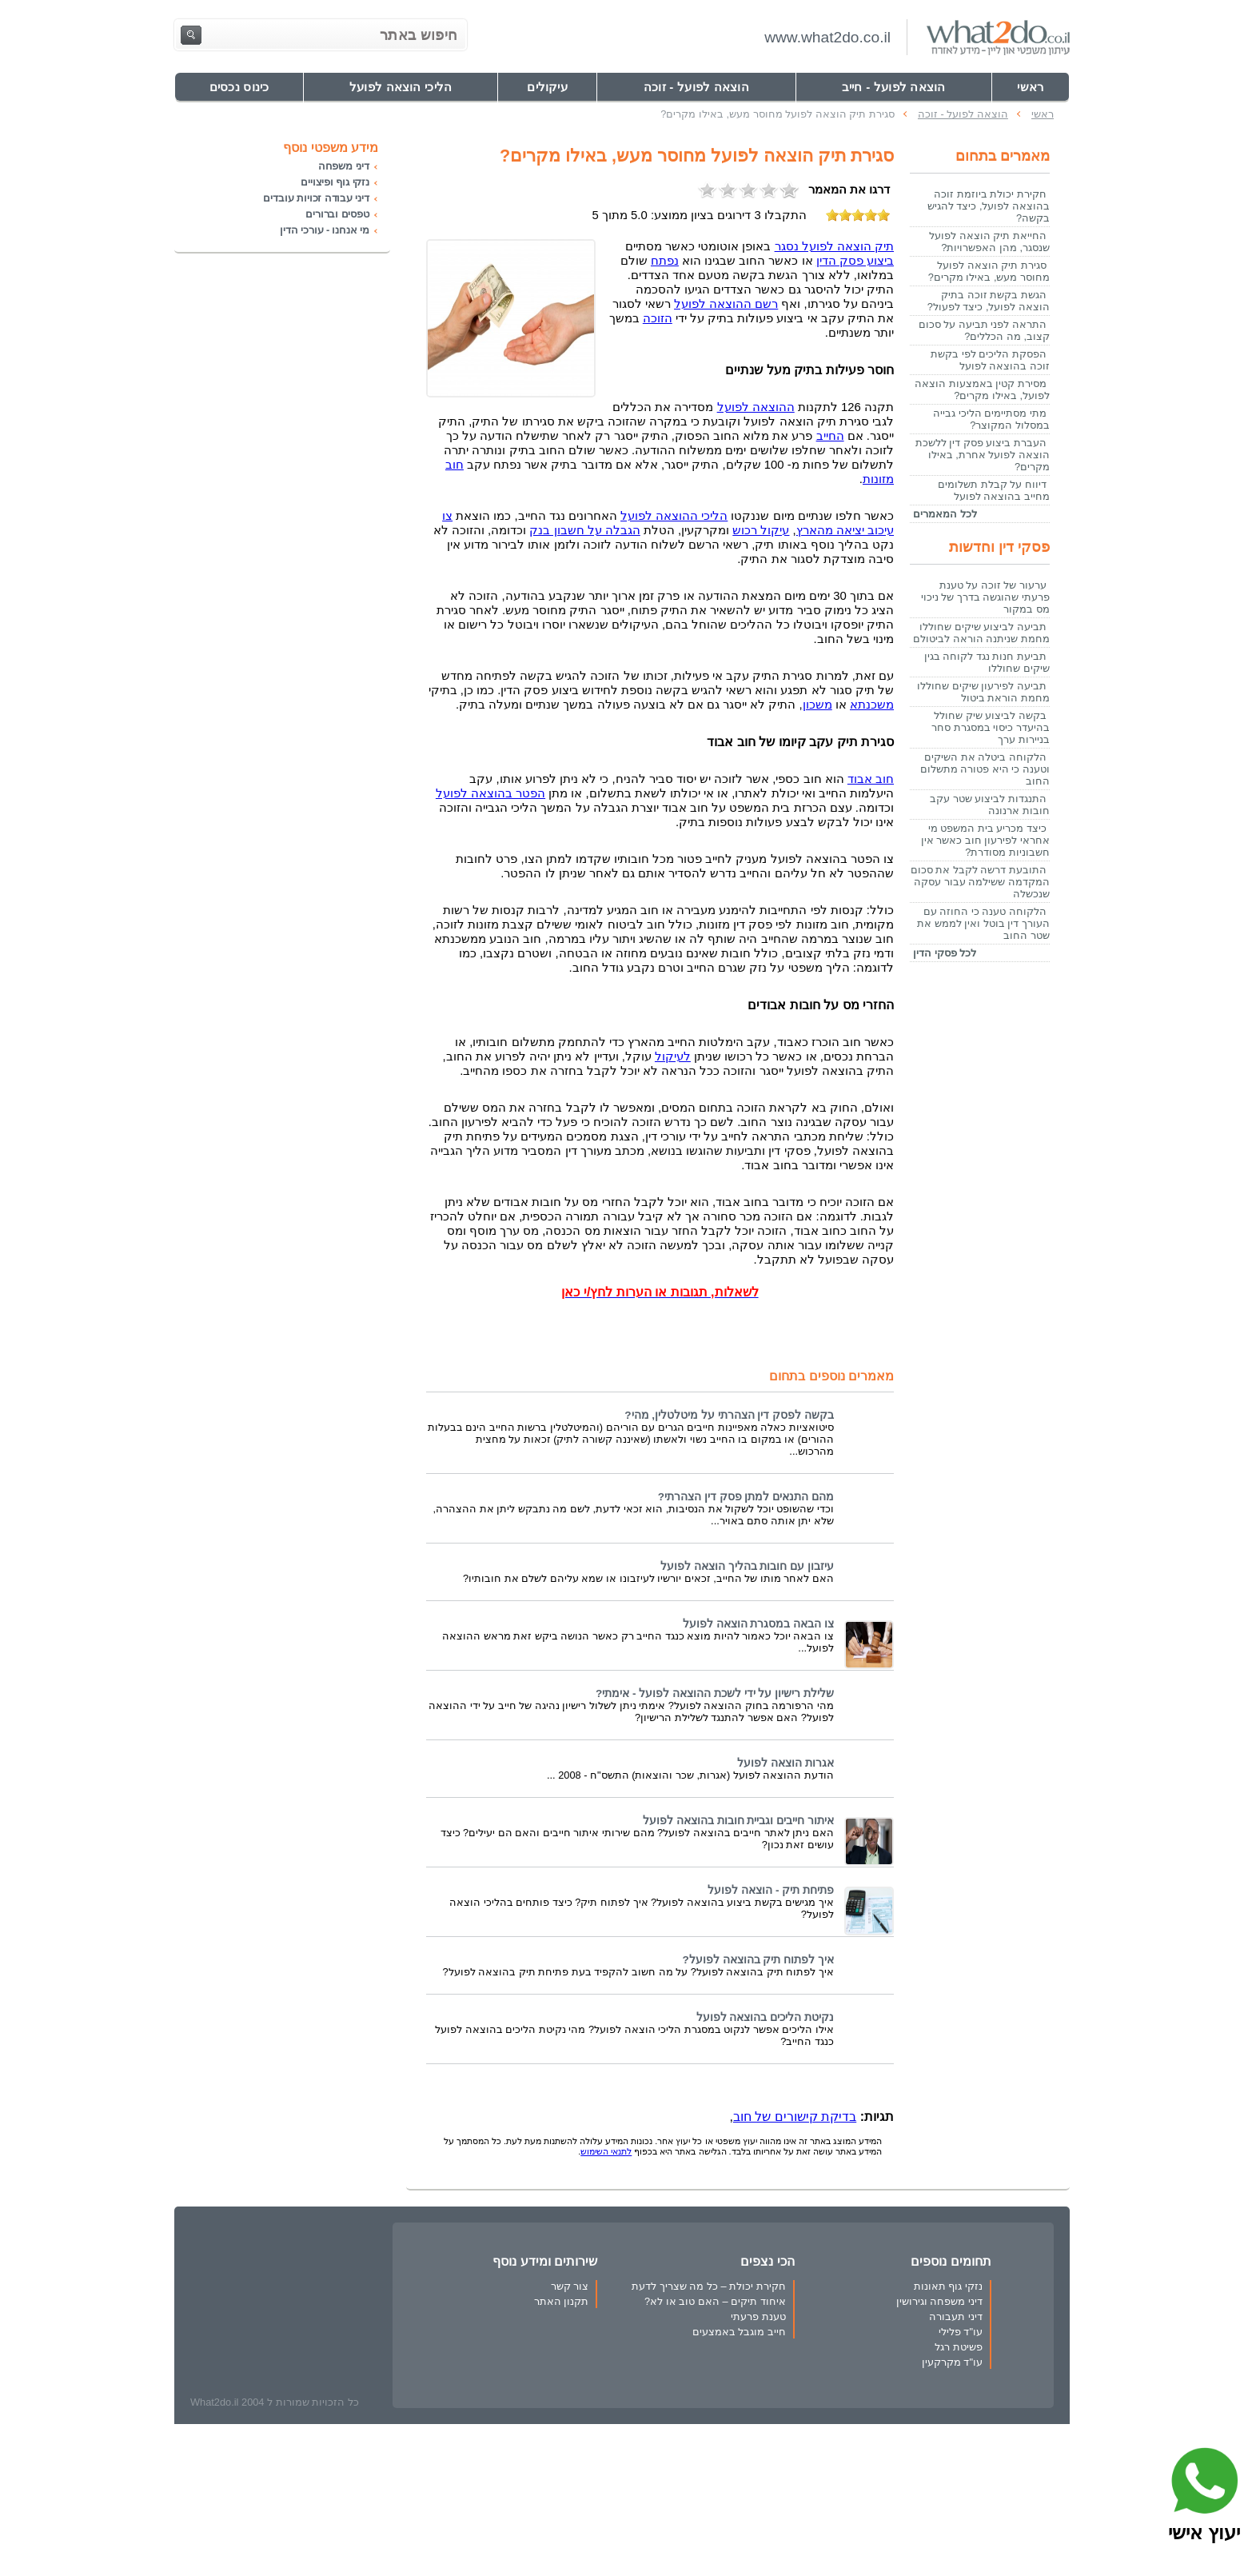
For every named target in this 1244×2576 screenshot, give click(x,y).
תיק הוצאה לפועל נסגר (834, 246)
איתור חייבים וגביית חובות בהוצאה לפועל (738, 1821)
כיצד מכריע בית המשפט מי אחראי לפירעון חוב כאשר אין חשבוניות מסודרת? (985, 840)
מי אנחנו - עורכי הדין (324, 230)
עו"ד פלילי (961, 2332)
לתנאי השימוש (606, 2151)
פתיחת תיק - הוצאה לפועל (771, 1890)
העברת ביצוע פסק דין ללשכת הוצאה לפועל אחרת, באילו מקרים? (982, 455)
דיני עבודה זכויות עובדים (316, 198)
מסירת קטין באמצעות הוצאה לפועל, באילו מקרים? (982, 389)
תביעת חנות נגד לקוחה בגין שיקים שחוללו (987, 662)
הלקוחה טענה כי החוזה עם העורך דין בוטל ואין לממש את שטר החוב (983, 923)
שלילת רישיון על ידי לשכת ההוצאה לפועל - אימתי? (715, 1693)
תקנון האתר (561, 2301)
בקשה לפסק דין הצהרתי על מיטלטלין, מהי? (729, 1415)
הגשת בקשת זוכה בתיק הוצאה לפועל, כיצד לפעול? (988, 301)
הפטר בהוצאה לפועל (490, 793)
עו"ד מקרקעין (952, 2362)
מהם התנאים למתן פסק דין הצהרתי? (746, 1497)
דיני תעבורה (956, 2316)
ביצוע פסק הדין (855, 260)
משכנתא (872, 704)
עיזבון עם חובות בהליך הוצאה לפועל (747, 1566)
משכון (817, 704)
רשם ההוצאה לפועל (726, 304)
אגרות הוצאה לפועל (785, 1763)
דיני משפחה (343, 166)
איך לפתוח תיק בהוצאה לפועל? (758, 1960)
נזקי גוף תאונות (948, 2286)
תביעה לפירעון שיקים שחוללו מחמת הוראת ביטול (983, 692)
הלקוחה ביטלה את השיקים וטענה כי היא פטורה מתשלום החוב (985, 769)
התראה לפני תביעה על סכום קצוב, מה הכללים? (984, 330)
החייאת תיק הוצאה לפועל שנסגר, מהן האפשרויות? (989, 242)
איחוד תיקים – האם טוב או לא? (715, 2301)
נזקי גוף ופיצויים (335, 182)
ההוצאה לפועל (756, 407)
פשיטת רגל (959, 2347)
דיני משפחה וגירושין (939, 2301)
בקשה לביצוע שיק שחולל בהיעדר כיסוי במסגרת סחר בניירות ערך (990, 727)
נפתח (665, 260)
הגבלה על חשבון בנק (584, 530)
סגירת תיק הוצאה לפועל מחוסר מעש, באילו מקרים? (989, 271)
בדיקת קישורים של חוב (794, 2116)
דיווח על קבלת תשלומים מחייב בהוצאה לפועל (994, 490)
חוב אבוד (870, 779)
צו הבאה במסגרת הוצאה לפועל (758, 1624)
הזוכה (657, 318)
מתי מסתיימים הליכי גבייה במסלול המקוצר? (991, 419)
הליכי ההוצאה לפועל (674, 515)
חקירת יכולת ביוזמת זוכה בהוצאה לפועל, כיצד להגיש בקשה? (988, 206)
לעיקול (673, 1056)
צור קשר (570, 2286)
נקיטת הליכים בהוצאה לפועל (765, 2017)
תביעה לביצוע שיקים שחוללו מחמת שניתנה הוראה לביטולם (981, 633)
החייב (830, 435)
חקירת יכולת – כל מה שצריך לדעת (708, 2286)
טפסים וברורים (337, 214)
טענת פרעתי (758, 2316)
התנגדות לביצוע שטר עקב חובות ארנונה (990, 805)
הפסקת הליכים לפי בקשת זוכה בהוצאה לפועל (990, 360)
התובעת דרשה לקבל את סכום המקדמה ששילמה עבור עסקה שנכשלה (980, 882)
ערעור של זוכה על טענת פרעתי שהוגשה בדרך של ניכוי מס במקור (985, 597)
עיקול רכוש (760, 530)
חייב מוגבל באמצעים (739, 2332)
